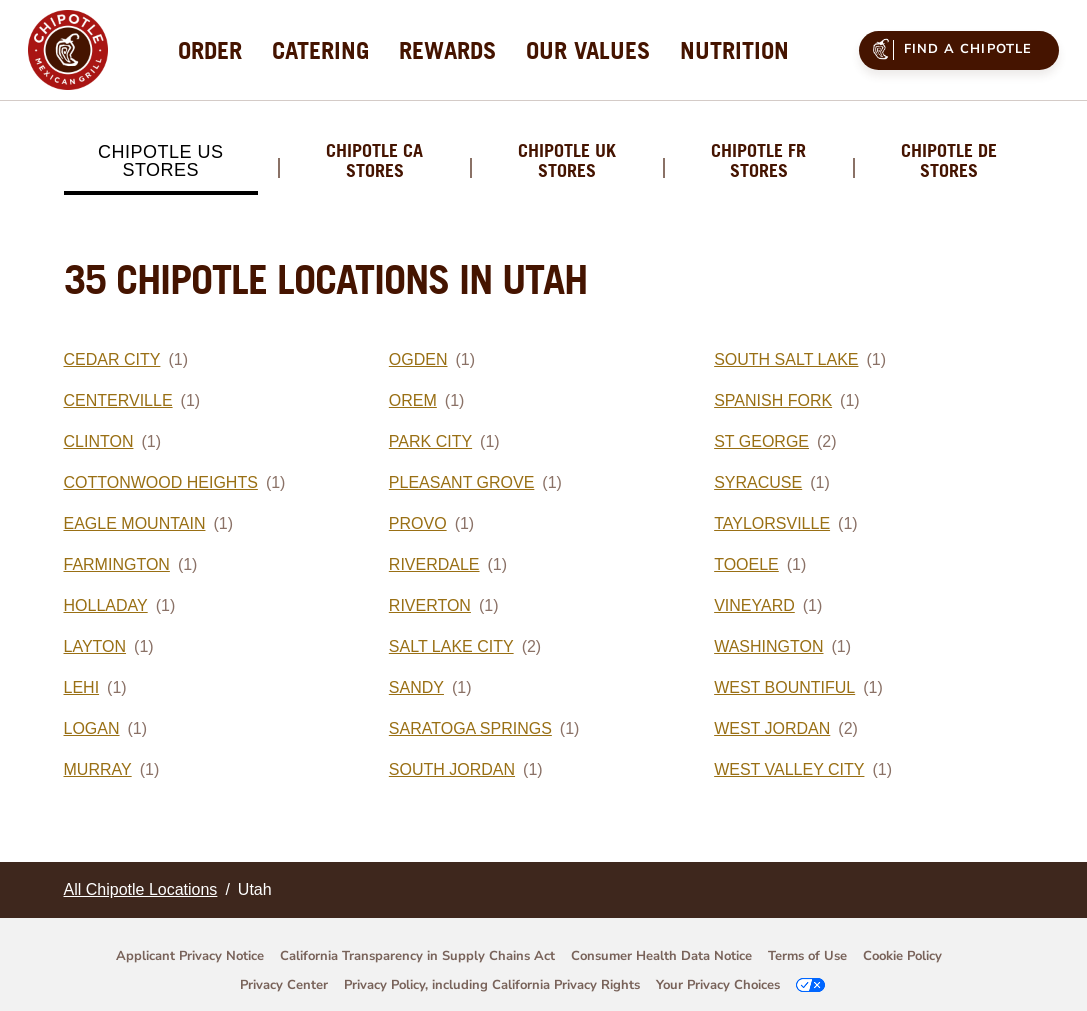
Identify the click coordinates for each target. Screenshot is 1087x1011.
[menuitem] (210, 50)
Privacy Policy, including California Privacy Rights (492, 985)
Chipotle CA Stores (374, 161)
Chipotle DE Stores (949, 161)
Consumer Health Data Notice (661, 956)
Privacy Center (284, 985)
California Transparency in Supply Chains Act (417, 956)
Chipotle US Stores (161, 161)
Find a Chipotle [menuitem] (949, 49)
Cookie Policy (902, 956)
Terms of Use (807, 956)
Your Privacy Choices (718, 985)
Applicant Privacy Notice (190, 956)
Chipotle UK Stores (567, 161)
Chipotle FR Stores (758, 161)
